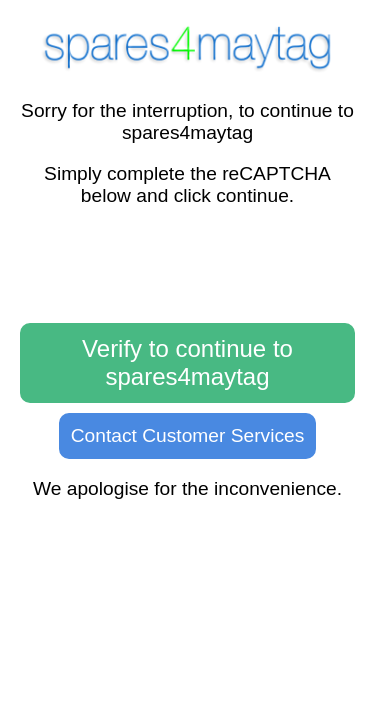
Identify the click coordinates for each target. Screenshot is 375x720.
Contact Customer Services (188, 435)
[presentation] (188, 266)
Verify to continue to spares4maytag (187, 362)
